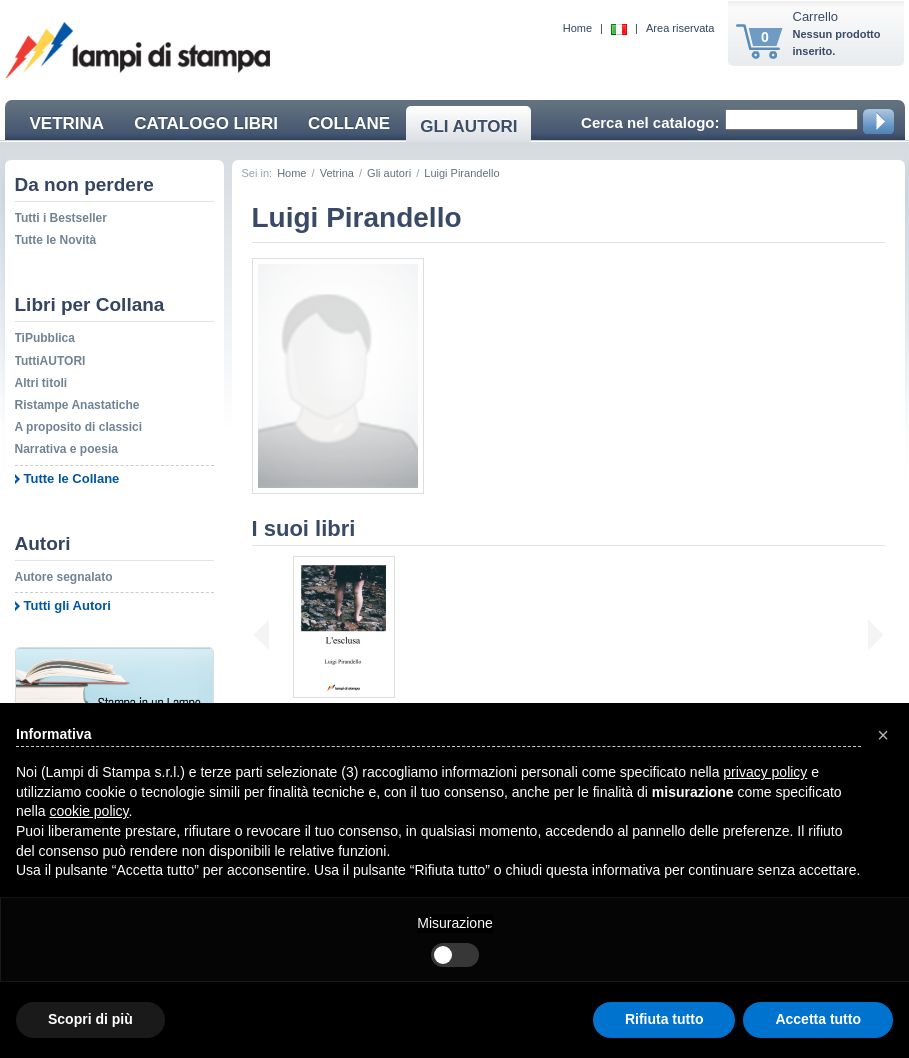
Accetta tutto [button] (818, 1019)
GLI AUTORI (468, 126)
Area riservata (680, 28)
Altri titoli (41, 383)
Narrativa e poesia (66, 449)
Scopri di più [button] (90, 1019)
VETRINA (67, 123)
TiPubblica (45, 338)
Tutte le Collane (72, 478)
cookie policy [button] (88, 811)
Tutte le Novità (56, 240)
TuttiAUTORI (50, 361)
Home (577, 28)
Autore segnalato (64, 577)
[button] (883, 735)
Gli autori (389, 173)
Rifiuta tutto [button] (664, 1019)
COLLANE (349, 123)
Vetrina (337, 173)
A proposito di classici (79, 427)
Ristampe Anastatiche (77, 405)
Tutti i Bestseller (61, 218)
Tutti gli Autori (67, 605)
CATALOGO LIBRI (206, 123)
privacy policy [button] (765, 772)
